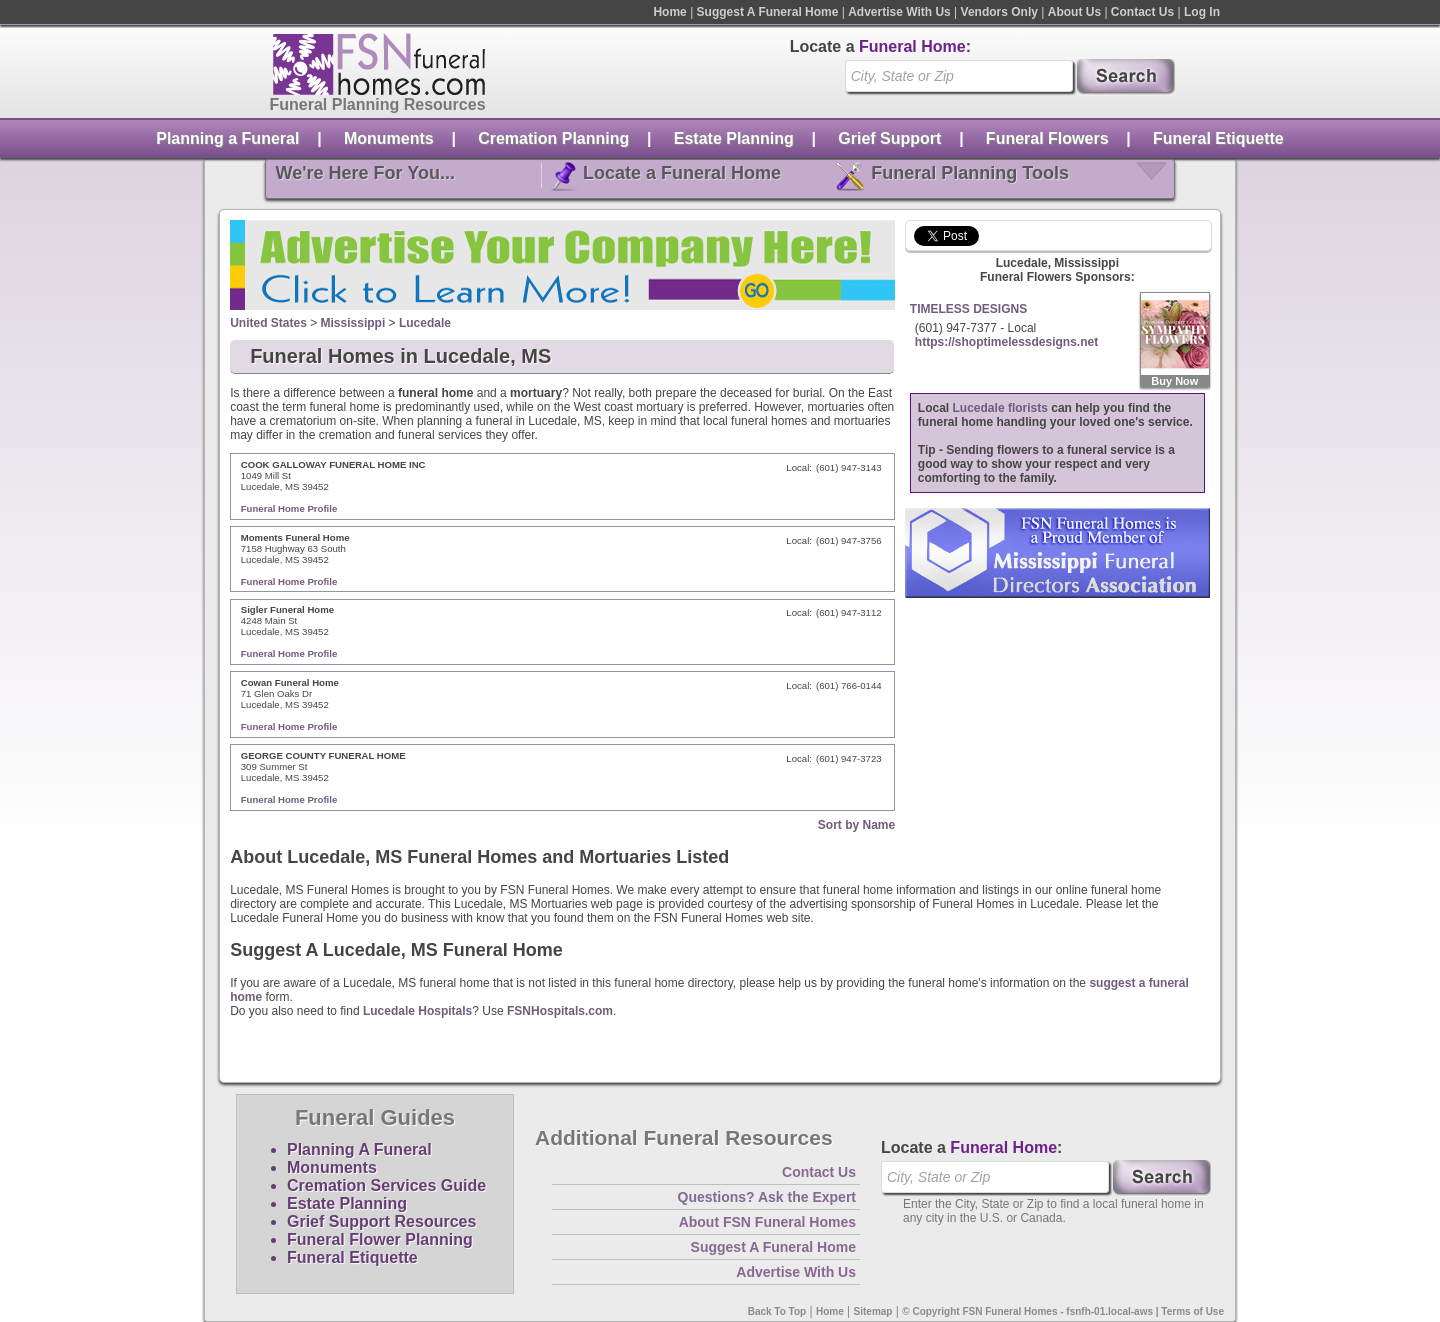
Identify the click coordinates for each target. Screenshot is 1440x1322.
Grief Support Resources (381, 1221)
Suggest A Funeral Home (768, 12)
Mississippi (353, 323)
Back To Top (777, 1311)
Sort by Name (856, 825)
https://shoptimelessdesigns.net (1006, 342)
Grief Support (889, 138)
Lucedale (425, 323)
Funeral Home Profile (289, 508)
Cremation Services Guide (386, 1185)
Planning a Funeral (227, 138)
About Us (1074, 12)
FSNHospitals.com (560, 1011)
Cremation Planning (553, 138)
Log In (1202, 12)
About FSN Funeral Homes (767, 1222)
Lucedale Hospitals (417, 1011)
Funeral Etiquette (1218, 138)
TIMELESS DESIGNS (968, 309)
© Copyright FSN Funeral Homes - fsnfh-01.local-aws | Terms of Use (1063, 1311)
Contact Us (1142, 12)
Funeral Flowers (1047, 138)
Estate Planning (734, 138)
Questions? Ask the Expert (767, 1197)
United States (268, 323)
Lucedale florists (1000, 408)
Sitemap (873, 1311)
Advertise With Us (899, 12)
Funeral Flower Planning (380, 1239)
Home (669, 12)
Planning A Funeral (359, 1149)
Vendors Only (999, 12)
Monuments (389, 138)
